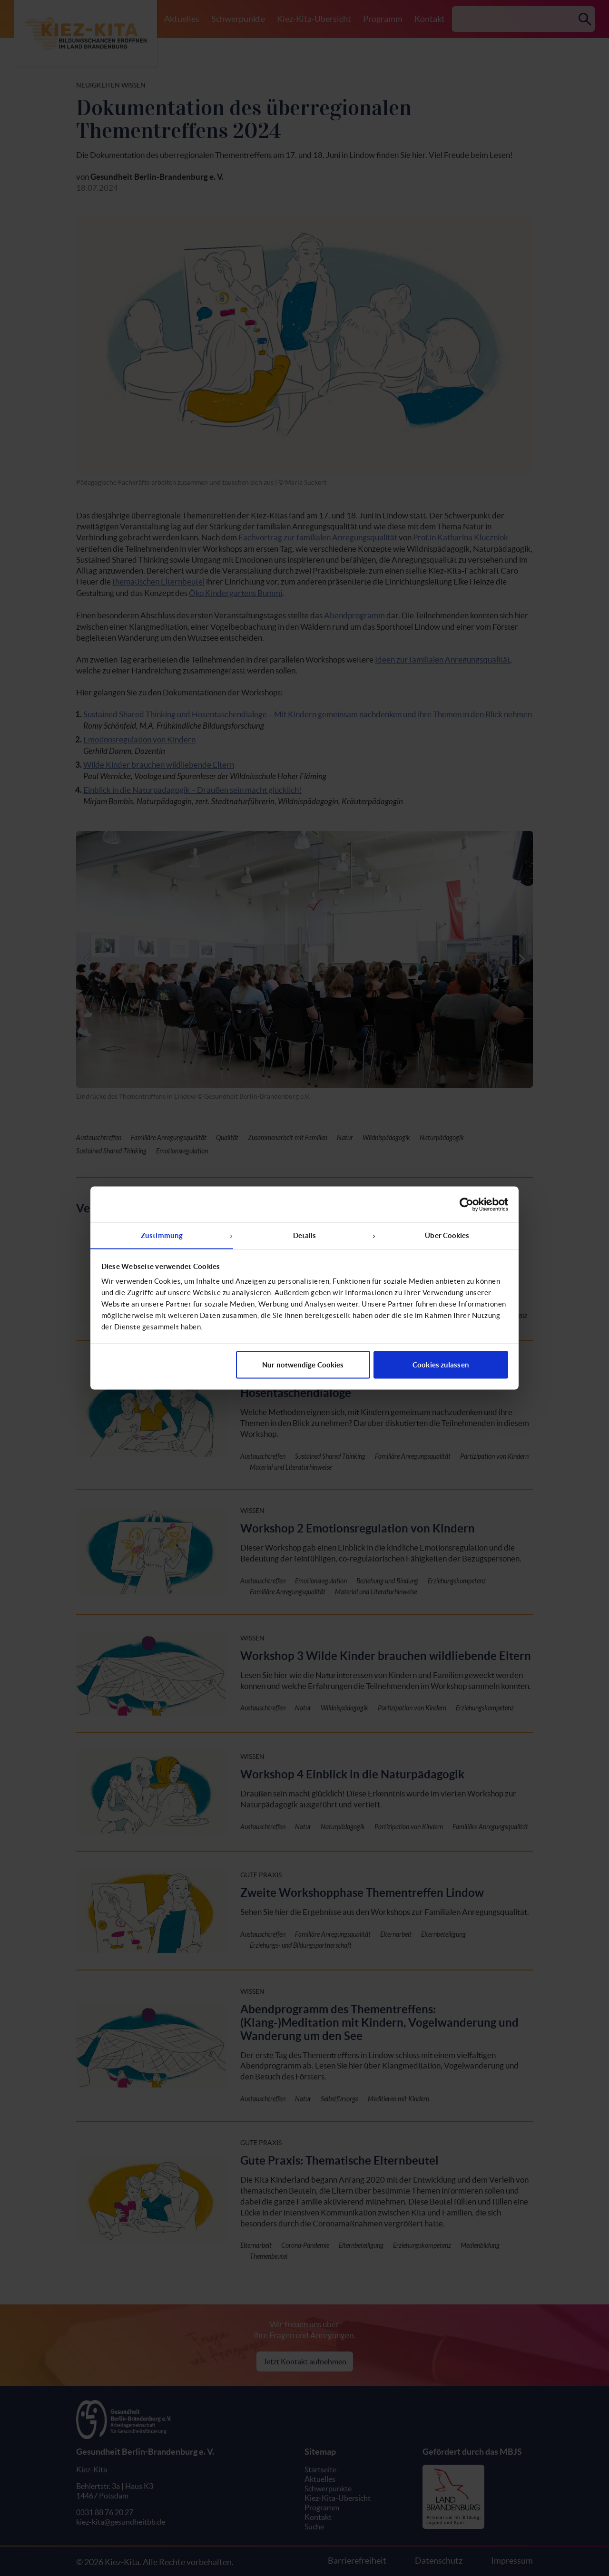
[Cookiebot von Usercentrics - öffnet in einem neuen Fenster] (466, 1204)
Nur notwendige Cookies (303, 1365)
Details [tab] (304, 1235)
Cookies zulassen (441, 1365)
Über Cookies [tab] (447, 1235)
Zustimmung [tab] (162, 1235)
